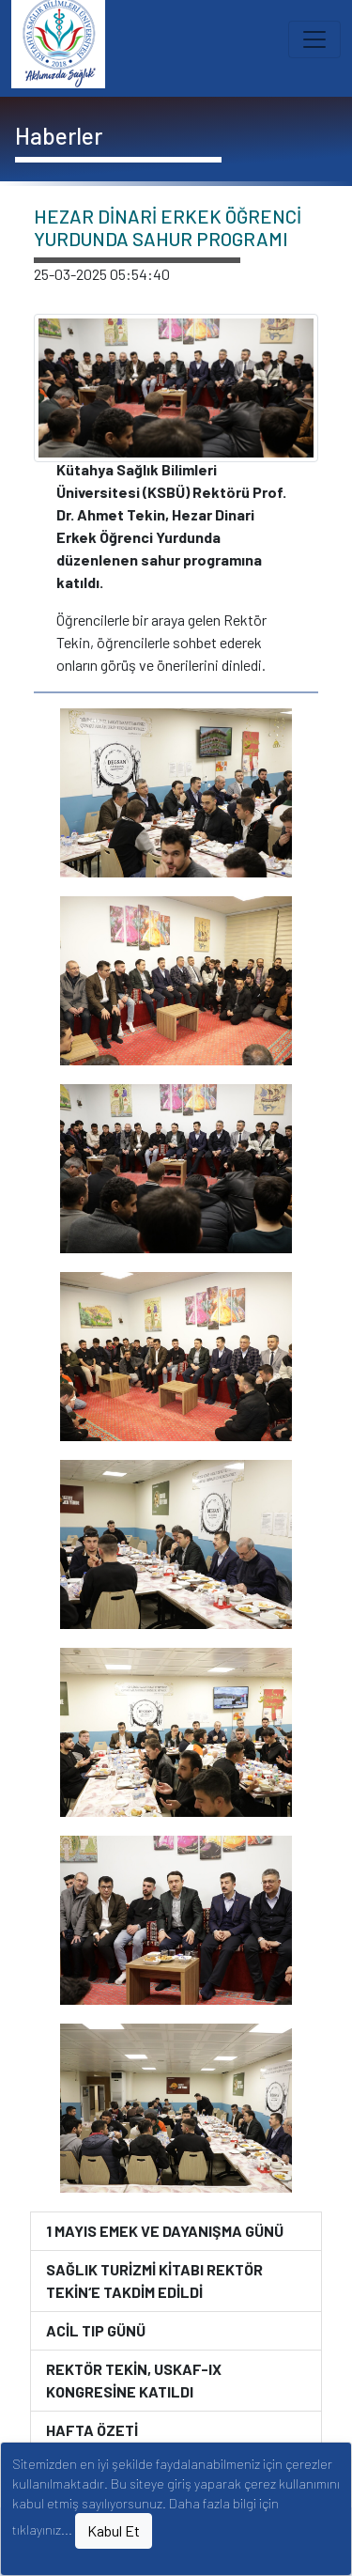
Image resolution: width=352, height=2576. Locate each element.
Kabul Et (113, 2530)
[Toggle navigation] (314, 39)
